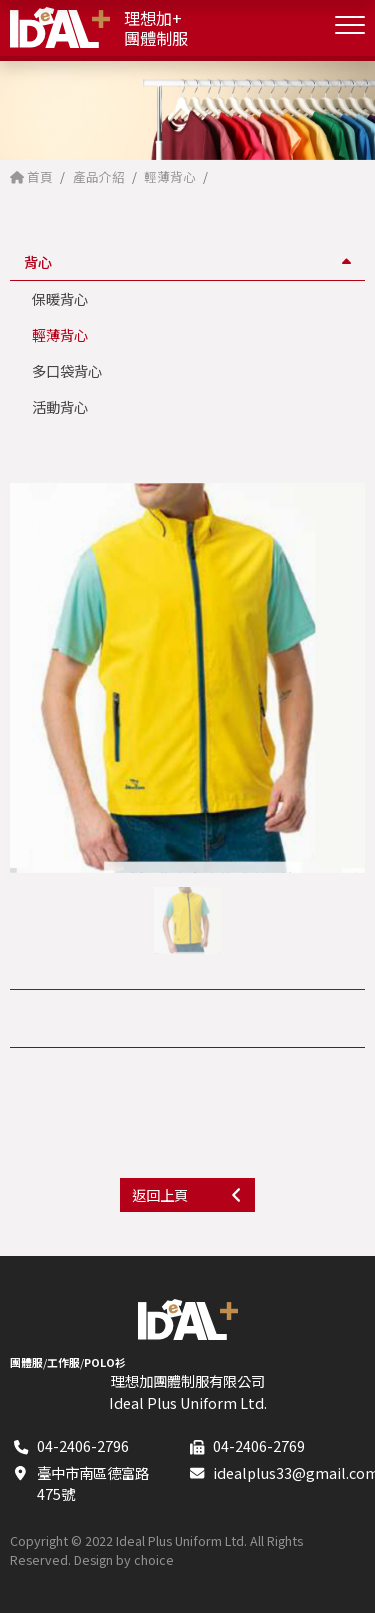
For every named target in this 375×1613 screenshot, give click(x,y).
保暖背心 (60, 298)
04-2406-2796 (83, 1445)
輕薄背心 (60, 334)
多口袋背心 (67, 370)
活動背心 (60, 406)
